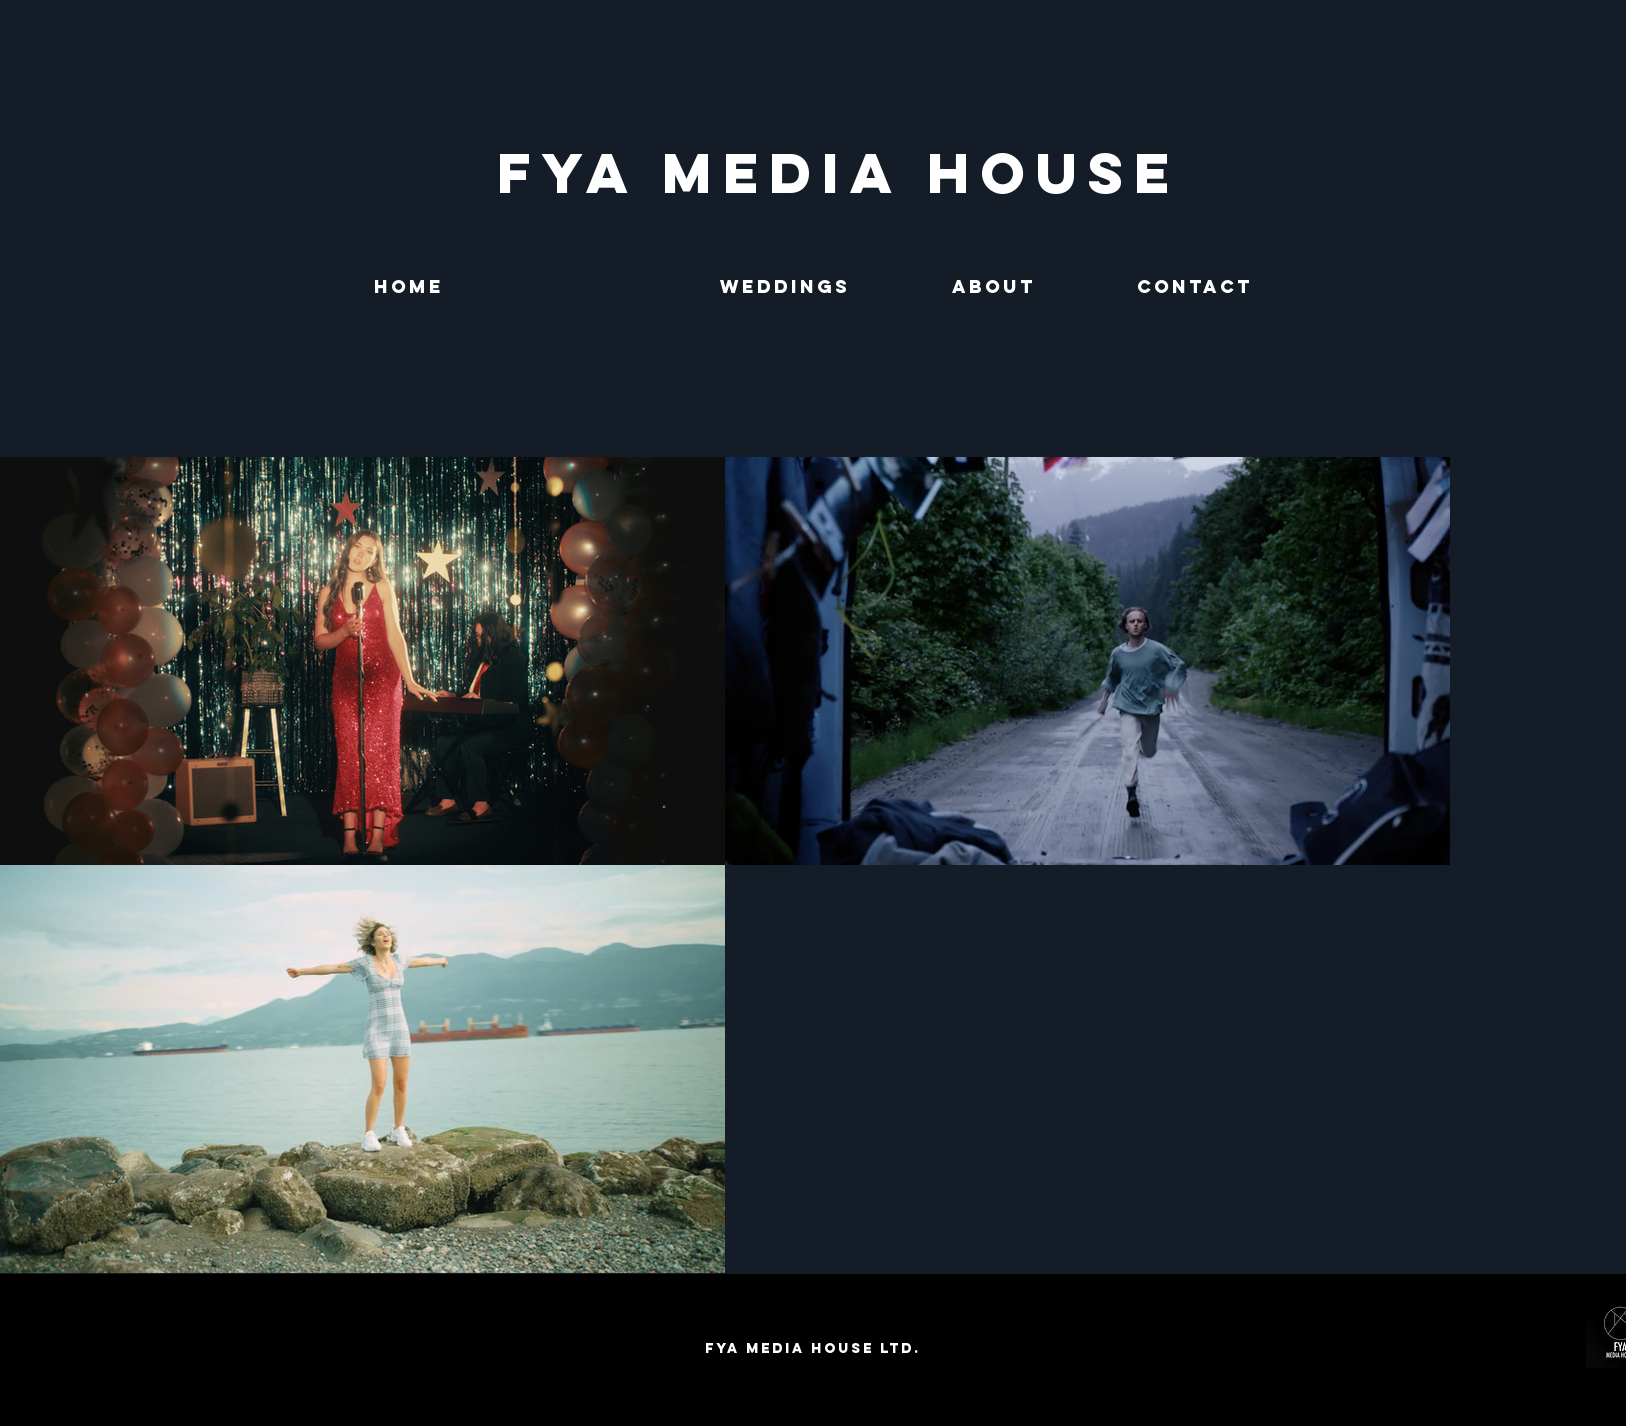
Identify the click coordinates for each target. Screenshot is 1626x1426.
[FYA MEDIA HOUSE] (838, 173)
